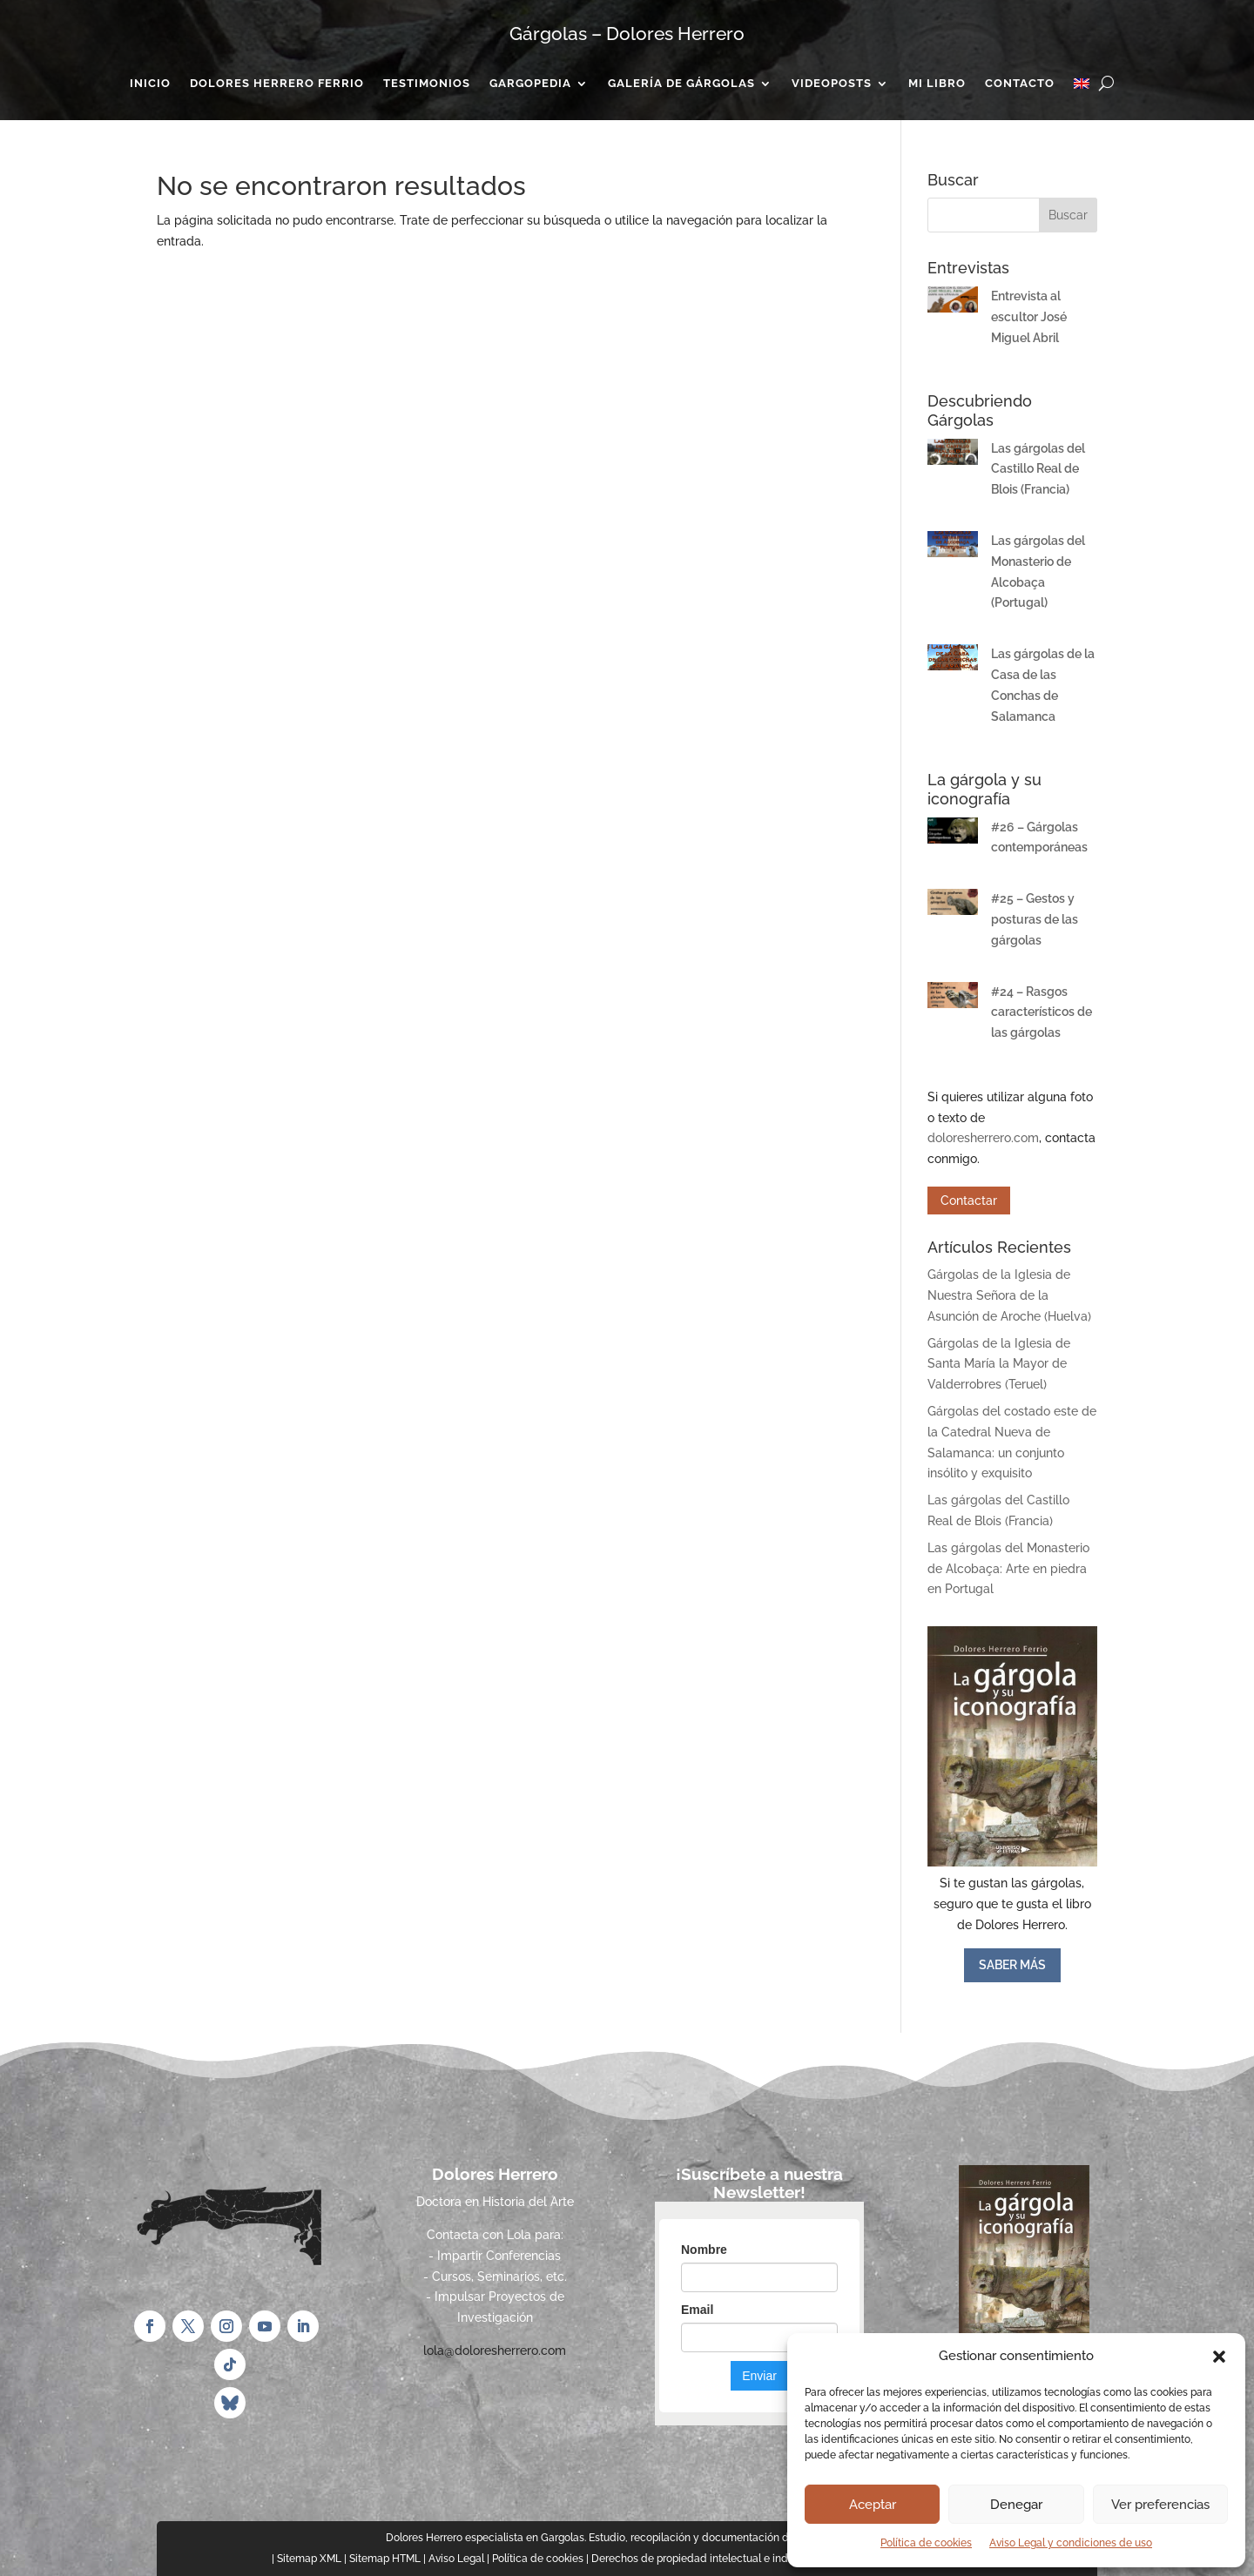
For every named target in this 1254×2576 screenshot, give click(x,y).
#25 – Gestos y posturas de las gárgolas (1034, 919)
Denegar (1016, 2504)
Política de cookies (926, 2543)
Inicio (150, 83)
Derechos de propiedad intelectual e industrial (704, 2558)
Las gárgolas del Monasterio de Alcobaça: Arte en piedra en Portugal (1008, 1569)
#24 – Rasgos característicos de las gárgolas (1041, 1012)
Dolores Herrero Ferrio (277, 83)
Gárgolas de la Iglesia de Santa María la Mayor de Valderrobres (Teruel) (998, 1364)
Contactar (968, 1200)
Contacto (1020, 83)
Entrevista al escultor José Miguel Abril (1029, 317)
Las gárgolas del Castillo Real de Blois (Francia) (1038, 469)
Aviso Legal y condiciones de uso (1070, 2543)
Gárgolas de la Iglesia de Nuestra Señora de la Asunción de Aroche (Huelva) (1009, 1295)
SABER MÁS (1012, 1965)
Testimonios (426, 83)
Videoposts (832, 83)
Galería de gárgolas (681, 83)
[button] (1219, 2356)
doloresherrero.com (983, 1138)
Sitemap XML (309, 2558)
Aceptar (872, 2504)
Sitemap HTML (385, 2558)
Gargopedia (530, 83)
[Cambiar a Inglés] (1081, 87)
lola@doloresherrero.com (494, 2350)
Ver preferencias (1160, 2504)
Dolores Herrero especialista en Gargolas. (486, 2538)
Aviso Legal (456, 2558)
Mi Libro (937, 83)
